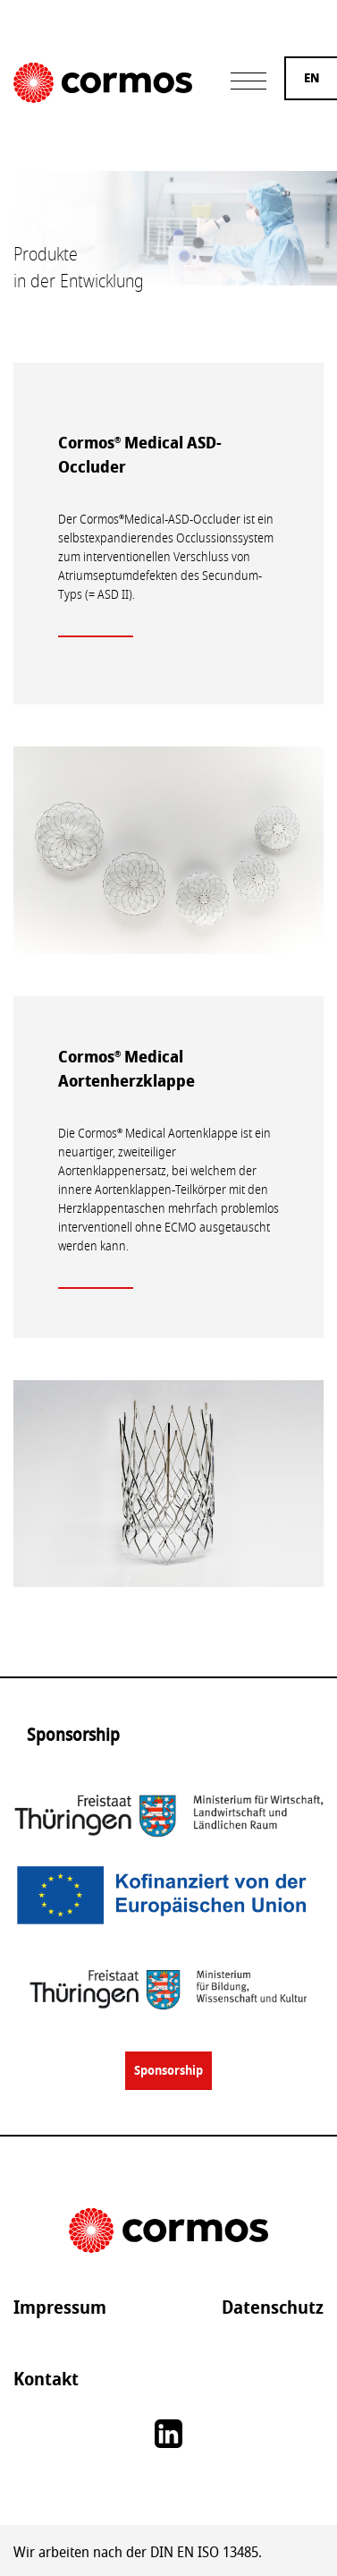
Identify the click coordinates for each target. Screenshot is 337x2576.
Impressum (59, 2307)
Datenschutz (273, 2307)
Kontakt (46, 2379)
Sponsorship (168, 2070)
